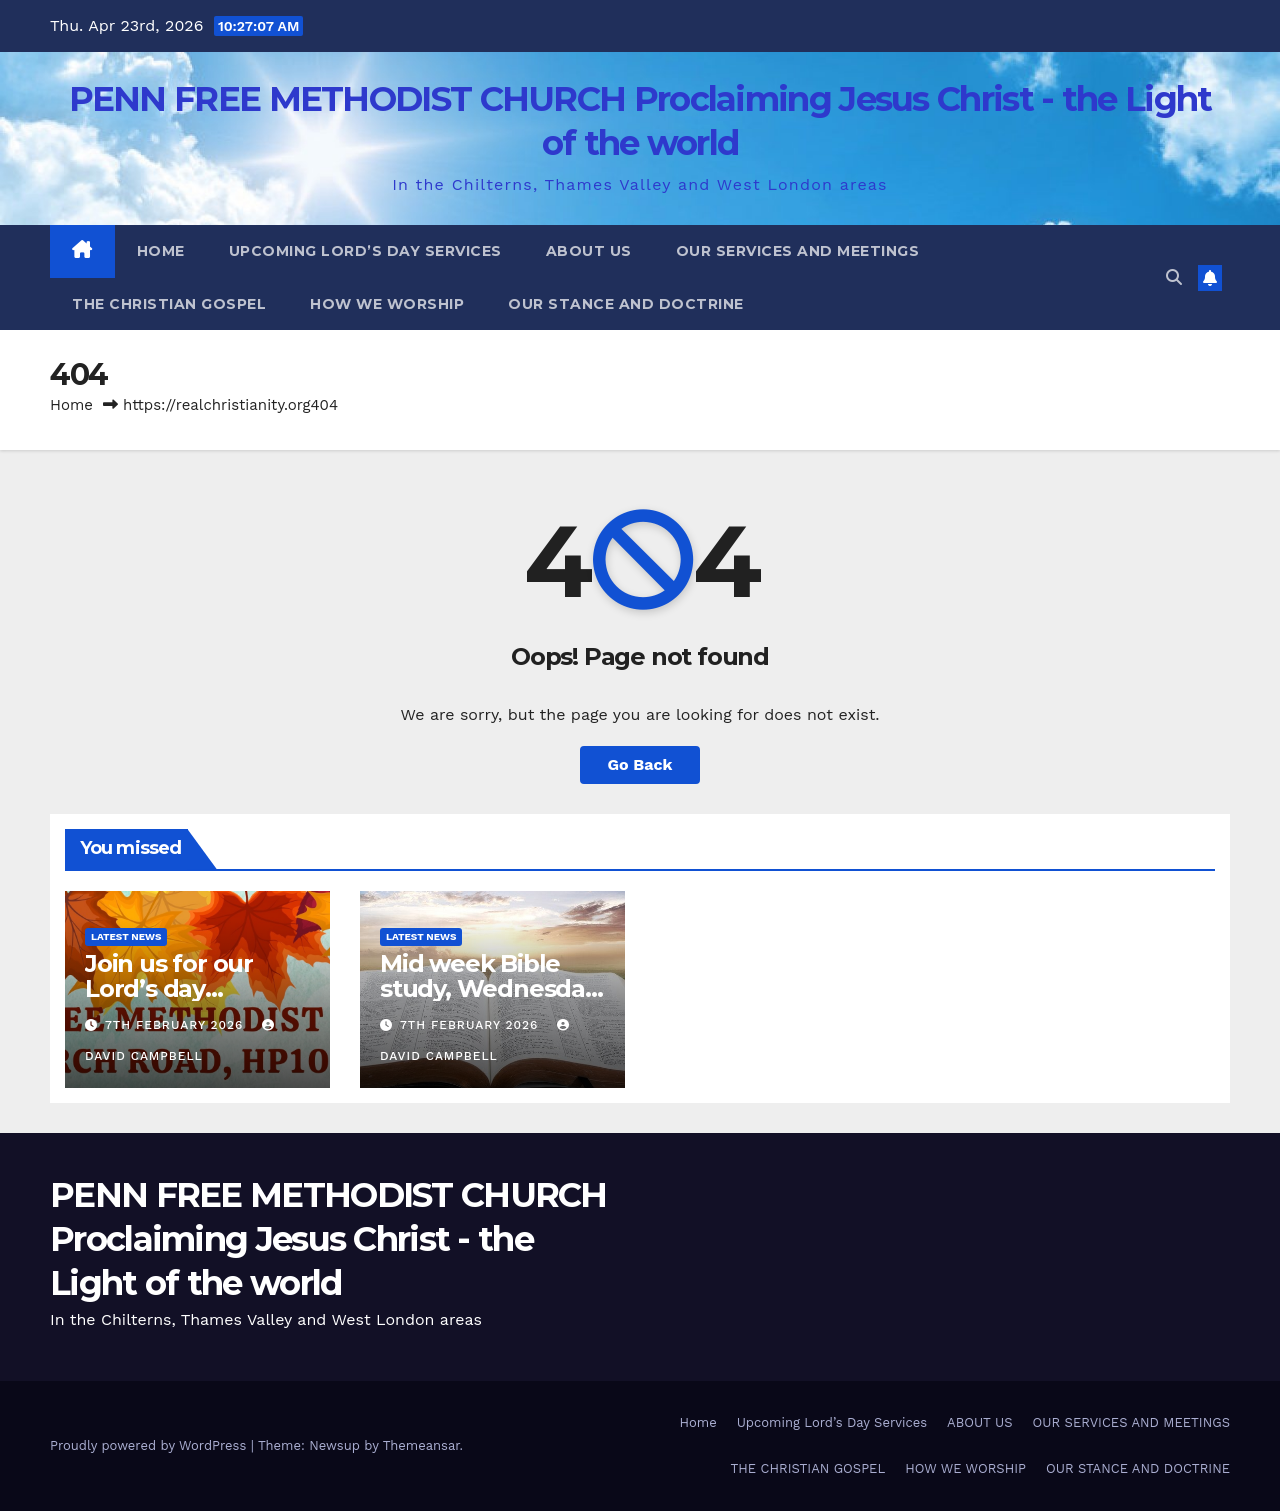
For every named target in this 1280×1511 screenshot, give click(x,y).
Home (161, 251)
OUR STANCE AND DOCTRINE (626, 304)
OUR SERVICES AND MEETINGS (798, 251)
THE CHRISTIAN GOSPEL (169, 304)
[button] (1174, 277)
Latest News (126, 936)
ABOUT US (589, 251)
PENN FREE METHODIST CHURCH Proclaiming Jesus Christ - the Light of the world (328, 1239)
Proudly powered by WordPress (150, 1445)
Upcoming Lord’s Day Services (365, 251)
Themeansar (421, 1445)
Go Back (640, 764)
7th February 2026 (176, 1025)
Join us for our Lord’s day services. (169, 988)
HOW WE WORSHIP (387, 304)
